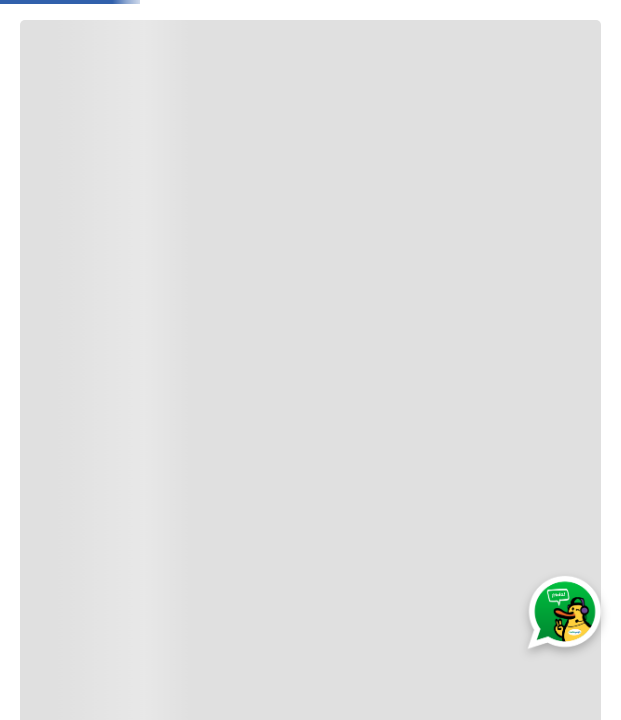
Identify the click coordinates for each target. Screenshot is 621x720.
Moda (299, 94)
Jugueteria (155, 94)
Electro (369, 94)
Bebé (235, 94)
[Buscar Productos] (287, 39)
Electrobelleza (466, 94)
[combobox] (310, 39)
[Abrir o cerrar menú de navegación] (54, 94)
